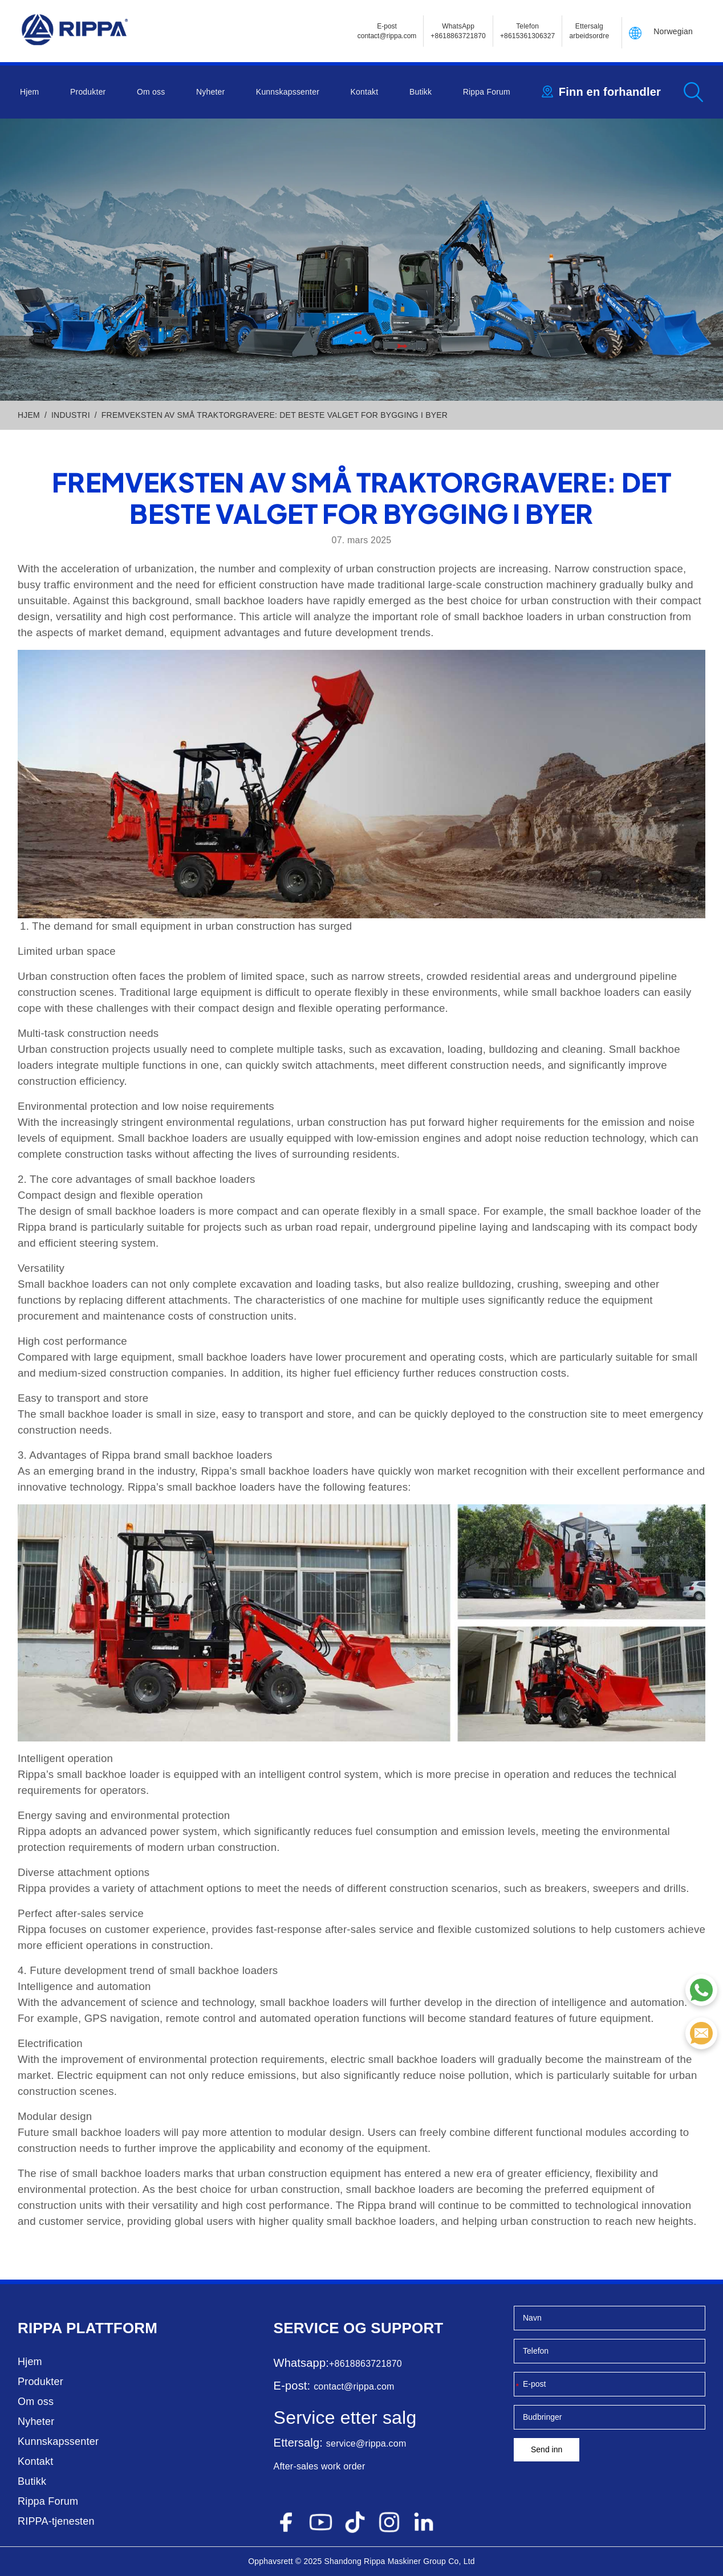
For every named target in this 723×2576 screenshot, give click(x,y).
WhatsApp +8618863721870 (458, 31)
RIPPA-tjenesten (56, 2521)
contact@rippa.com (354, 2386)
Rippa (40, 2328)
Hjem (29, 91)
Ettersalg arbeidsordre (589, 31)
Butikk (420, 91)
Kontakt (365, 91)
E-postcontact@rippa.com (387, 31)
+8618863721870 (365, 2364)
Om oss (151, 91)
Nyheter (210, 91)
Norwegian (673, 31)
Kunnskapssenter (287, 91)
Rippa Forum (486, 91)
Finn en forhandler (610, 92)
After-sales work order (319, 2466)
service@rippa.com (366, 2443)
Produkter (88, 91)
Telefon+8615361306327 (527, 31)
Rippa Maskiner (392, 2561)
